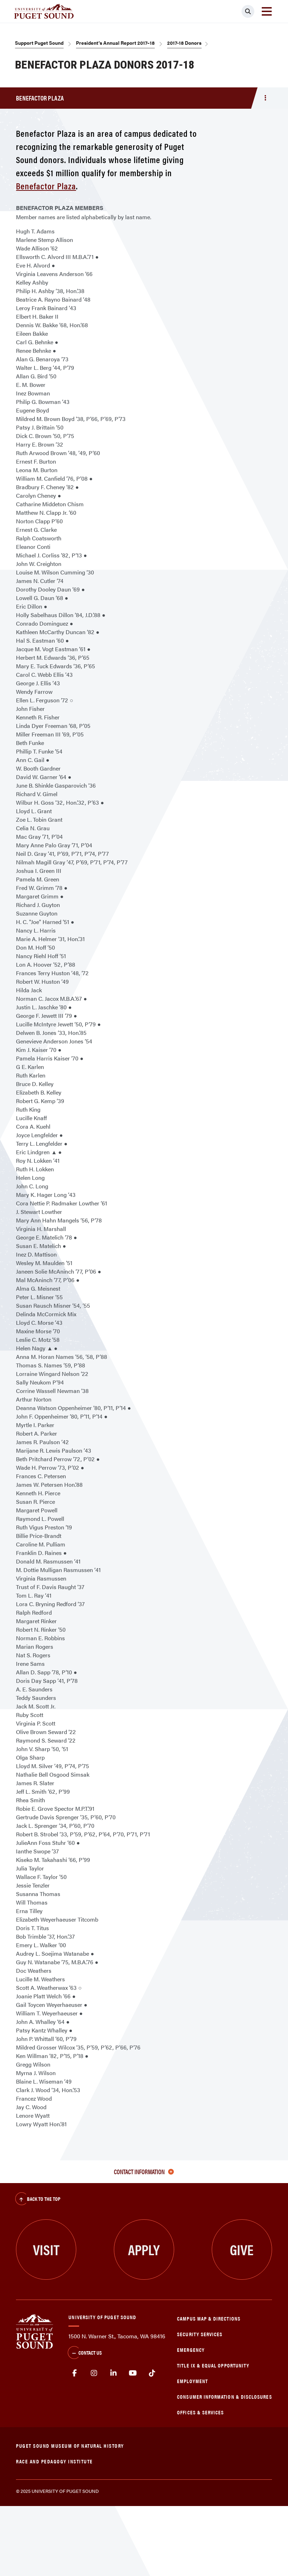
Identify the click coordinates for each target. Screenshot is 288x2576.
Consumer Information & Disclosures (224, 2396)
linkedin (113, 2373)
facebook (74, 2373)
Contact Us (85, 2353)
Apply (144, 2249)
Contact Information (144, 2171)
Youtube (133, 2373)
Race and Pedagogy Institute (54, 2461)
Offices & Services (200, 2412)
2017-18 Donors (184, 42)
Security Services (199, 2334)
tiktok (152, 2373)
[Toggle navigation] (267, 11)
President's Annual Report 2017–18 (115, 42)
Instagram (94, 2373)
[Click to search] (248, 11)
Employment (192, 2381)
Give (242, 2249)
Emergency (191, 2349)
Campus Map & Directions (208, 2318)
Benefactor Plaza (46, 185)
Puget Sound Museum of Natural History (70, 2445)
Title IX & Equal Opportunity (213, 2365)
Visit (46, 2249)
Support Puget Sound (39, 42)
